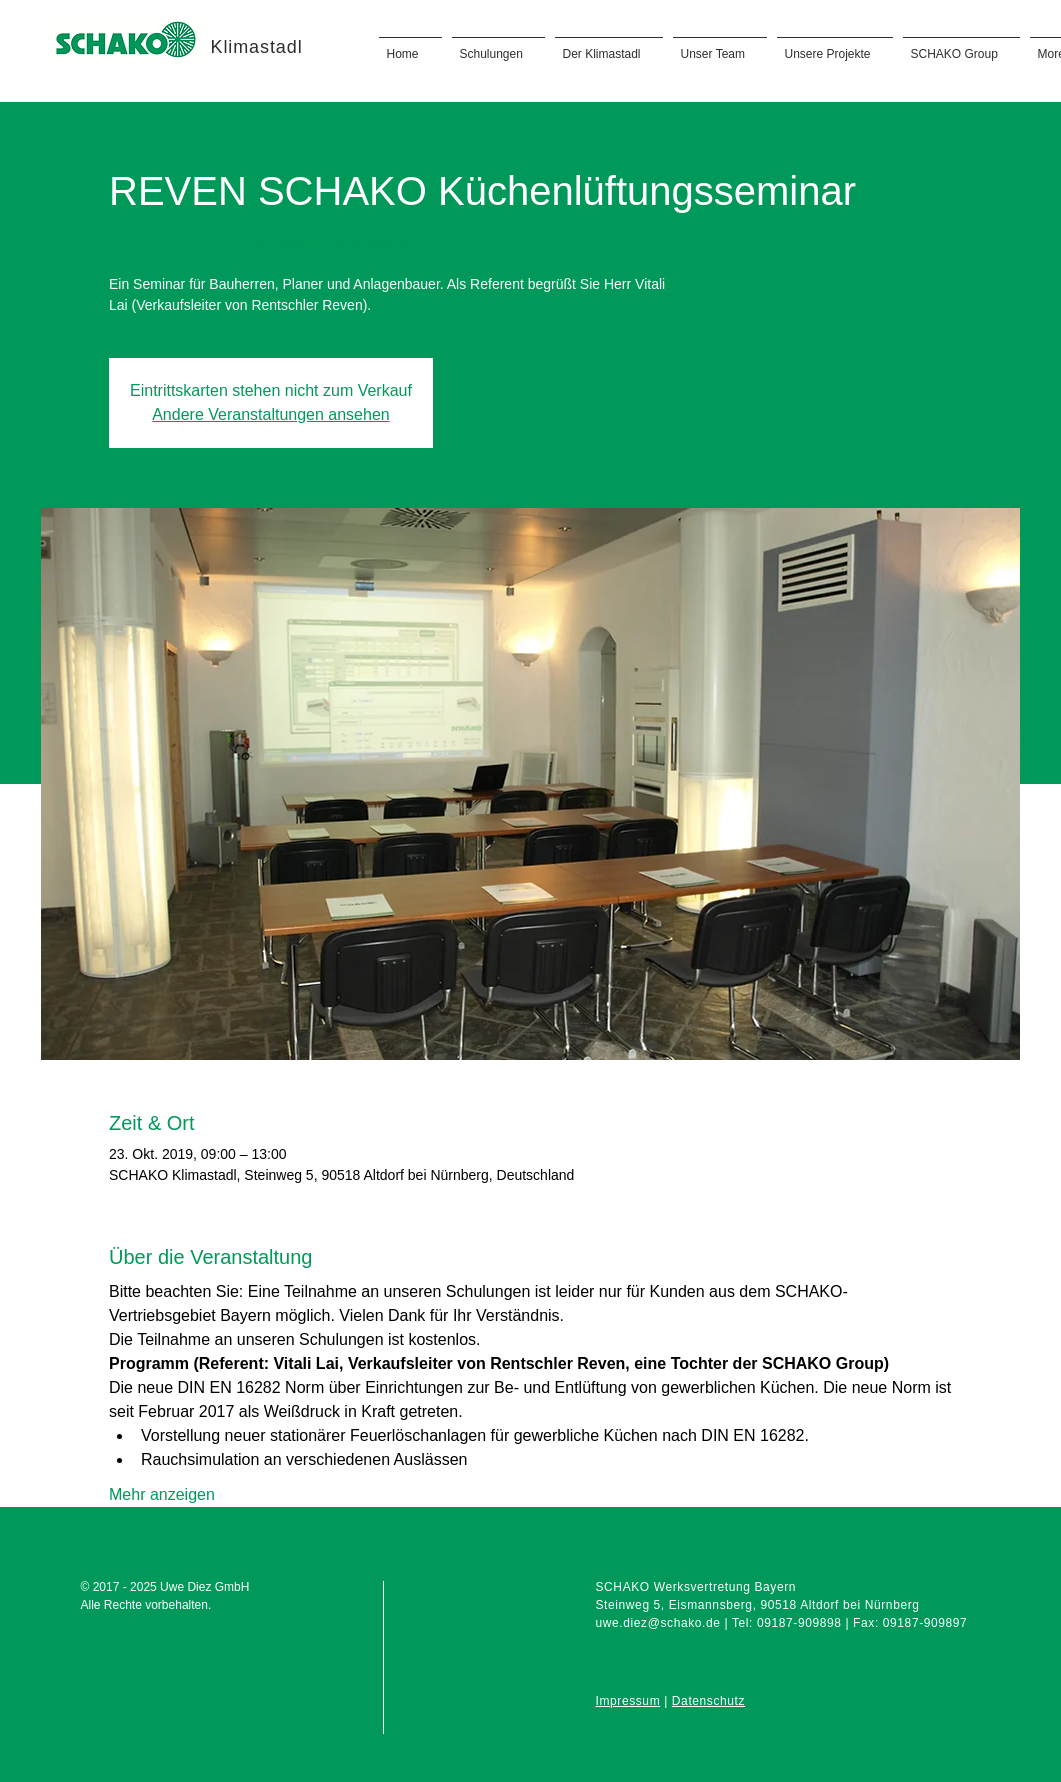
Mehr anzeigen (162, 1494)
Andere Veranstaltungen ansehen (271, 414)
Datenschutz (708, 1701)
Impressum (628, 1701)
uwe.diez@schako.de (658, 1623)
